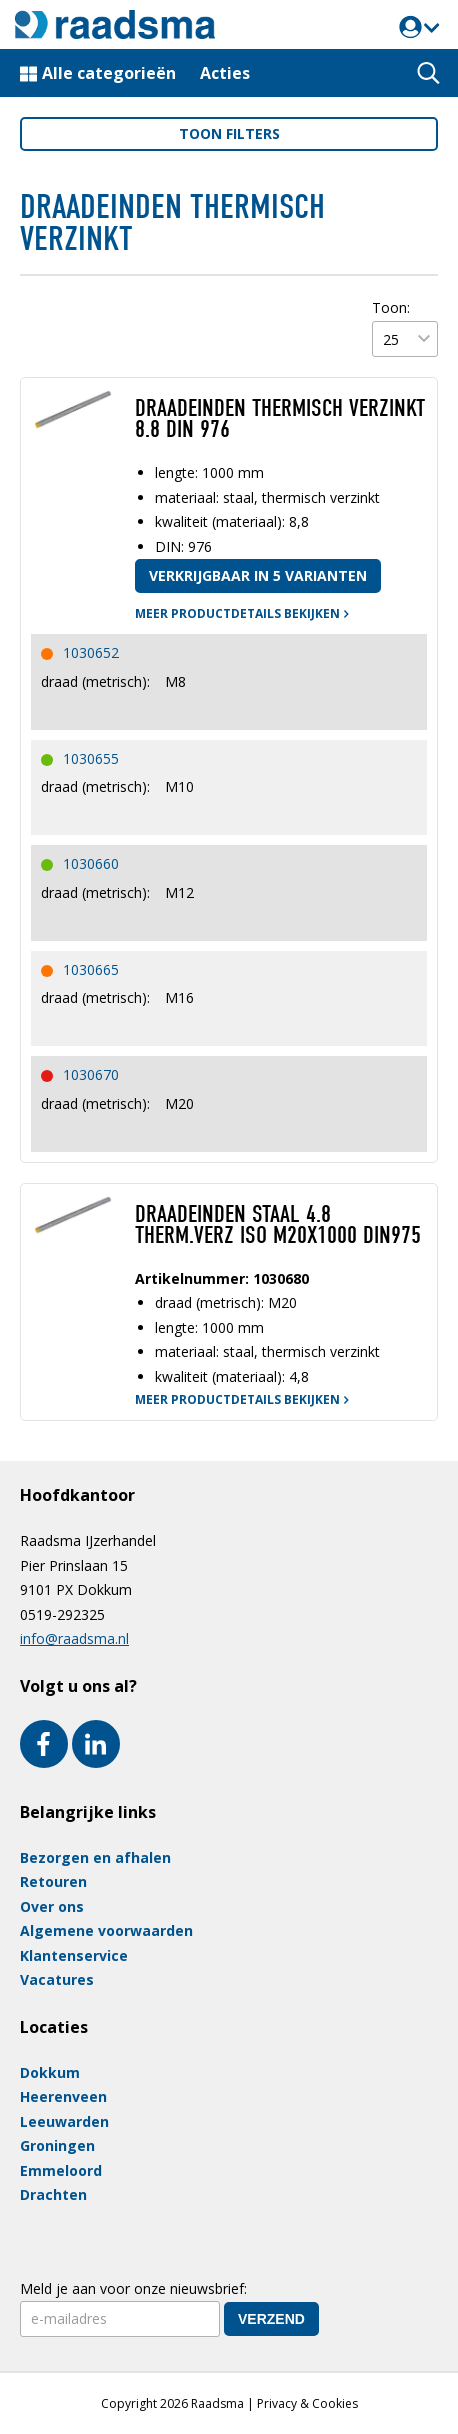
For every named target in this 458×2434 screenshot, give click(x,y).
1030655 (91, 758)
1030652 (91, 652)
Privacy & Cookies (307, 2403)
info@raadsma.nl (74, 1638)
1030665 (91, 969)
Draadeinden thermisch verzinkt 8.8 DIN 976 (280, 419)
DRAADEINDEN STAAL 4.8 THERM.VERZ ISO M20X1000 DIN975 (278, 1225)
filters (229, 133)
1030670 (91, 1074)
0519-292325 (62, 1614)
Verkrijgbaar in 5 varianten (258, 575)
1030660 (91, 863)
